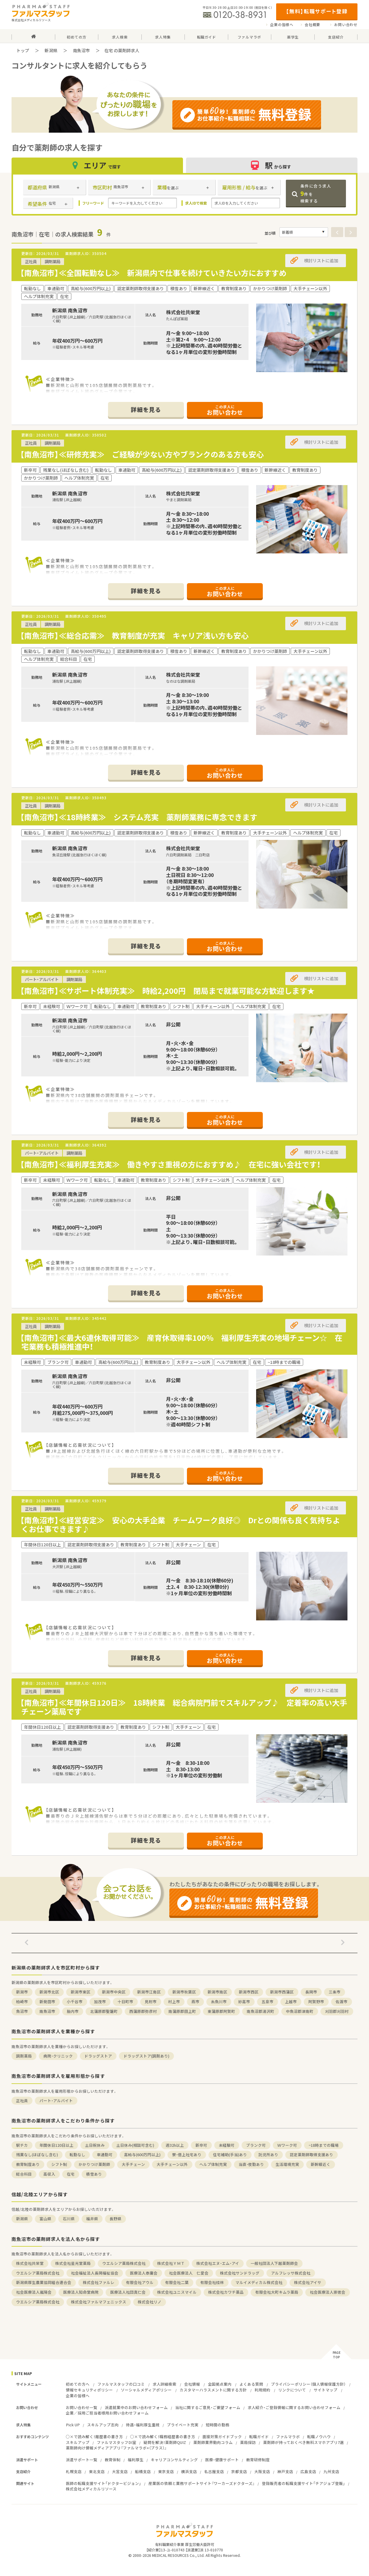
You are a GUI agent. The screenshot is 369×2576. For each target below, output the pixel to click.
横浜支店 (189, 2471)
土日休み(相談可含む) (135, 2145)
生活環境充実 (287, 2164)
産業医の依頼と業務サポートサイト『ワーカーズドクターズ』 (201, 2483)
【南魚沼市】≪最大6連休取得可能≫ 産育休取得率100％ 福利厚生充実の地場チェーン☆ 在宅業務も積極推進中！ (181, 1342)
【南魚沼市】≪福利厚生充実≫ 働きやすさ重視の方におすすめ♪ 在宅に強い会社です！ (170, 1164)
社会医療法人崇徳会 (327, 2292)
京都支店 (239, 2471)
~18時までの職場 (324, 2145)
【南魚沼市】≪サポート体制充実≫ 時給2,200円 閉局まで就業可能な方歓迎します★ (167, 990)
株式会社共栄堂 (30, 2263)
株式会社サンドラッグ (239, 2273)
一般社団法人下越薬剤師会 (274, 2263)
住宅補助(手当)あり (230, 2154)
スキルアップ (78, 2442)
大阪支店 (262, 2471)
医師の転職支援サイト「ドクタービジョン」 (103, 2483)
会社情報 (192, 2384)
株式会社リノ (149, 2302)
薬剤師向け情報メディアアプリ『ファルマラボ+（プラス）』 (116, 2448)
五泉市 (267, 2001)
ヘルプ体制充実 (213, 2164)
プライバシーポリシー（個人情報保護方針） (308, 2384)
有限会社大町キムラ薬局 (276, 2292)
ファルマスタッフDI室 (116, 2442)
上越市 (291, 2001)
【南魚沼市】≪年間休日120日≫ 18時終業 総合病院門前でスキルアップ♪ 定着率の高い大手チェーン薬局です (183, 1707)
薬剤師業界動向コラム (213, 2442)
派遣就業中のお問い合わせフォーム (136, 2407)
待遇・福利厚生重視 (143, 2425)
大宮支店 (120, 2471)
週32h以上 (175, 2145)
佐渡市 (341, 2001)
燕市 (195, 2001)
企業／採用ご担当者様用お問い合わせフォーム (107, 2413)
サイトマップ (325, 2390)
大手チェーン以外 (172, 2164)
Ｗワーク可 (287, 2145)
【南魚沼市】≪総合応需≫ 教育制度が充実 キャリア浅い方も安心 (138, 635)
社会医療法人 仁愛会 (188, 2273)
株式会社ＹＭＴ (171, 2263)
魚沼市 (22, 2011)
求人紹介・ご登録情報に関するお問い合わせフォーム (294, 2407)
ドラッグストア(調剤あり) (146, 2056)
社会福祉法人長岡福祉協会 (94, 2273)
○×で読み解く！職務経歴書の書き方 (162, 2436)
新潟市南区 (217, 1992)
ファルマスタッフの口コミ (121, 2384)
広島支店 (308, 2471)
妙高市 (244, 2001)
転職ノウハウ (319, 2436)
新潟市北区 (49, 1992)
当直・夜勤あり (251, 2164)
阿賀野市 (316, 2001)
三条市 (334, 1992)
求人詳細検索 (164, 2384)
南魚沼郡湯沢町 (260, 2011)
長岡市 (311, 1992)
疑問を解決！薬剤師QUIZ (165, 2442)
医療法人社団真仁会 (128, 2292)
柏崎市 (22, 2001)
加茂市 (100, 2001)
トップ (22, 50)
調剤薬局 (24, 2056)
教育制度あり (28, 2164)
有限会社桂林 (212, 2282)
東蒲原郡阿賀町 (221, 2011)
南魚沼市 (81, 50)
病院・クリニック (58, 2056)
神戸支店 (285, 2471)
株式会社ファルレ (98, 2282)
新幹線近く (320, 2164)
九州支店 (331, 2471)
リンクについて (292, 2390)
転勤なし (77, 2154)
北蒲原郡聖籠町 (104, 2011)
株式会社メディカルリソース (91, 2489)
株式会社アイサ (307, 2282)
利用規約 (262, 2390)
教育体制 (112, 2459)
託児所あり (268, 2154)
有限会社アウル (140, 2282)
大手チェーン (133, 2164)
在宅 (71, 2174)
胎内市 (73, 2011)
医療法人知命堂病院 (81, 2292)
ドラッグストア (98, 2056)
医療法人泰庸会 (143, 2273)
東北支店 (97, 2471)
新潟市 (22, 1992)
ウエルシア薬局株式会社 (124, 2263)
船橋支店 (143, 2471)
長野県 (115, 2218)
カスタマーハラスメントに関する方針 (213, 2390)
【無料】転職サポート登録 (316, 11)
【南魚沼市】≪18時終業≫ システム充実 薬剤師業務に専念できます (142, 817)
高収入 (49, 2174)
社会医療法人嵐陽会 (34, 2292)
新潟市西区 (249, 1992)
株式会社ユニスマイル (177, 2292)
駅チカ (22, 2145)
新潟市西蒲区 (282, 1992)
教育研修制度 (258, 2459)
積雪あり (94, 2174)
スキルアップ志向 (103, 2425)
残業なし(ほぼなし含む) (37, 2154)
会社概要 (312, 24)
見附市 (151, 2001)
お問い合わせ (345, 24)
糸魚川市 (219, 2001)
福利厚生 (136, 2459)
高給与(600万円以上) (142, 2154)
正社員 (22, 2100)
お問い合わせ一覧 (81, 2407)
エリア (97, 165)
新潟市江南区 (149, 1992)
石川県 (69, 2218)
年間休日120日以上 (56, 2145)
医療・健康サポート (222, 2459)
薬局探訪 (248, 2442)
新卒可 (201, 2145)
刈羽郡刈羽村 (337, 2011)
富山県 (45, 2218)
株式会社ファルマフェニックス (98, 2302)
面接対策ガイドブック (222, 2436)
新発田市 (47, 2001)
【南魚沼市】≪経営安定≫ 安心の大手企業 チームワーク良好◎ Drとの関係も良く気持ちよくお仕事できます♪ (180, 1524)
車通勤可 (105, 2154)
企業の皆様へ (281, 24)
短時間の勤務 (217, 2425)
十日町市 (125, 2001)
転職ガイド (259, 2436)
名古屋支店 (214, 2471)
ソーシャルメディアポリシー (146, 2390)
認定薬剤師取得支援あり (311, 2154)
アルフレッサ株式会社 (290, 2273)
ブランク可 (256, 2145)
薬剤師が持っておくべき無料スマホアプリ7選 (303, 2442)
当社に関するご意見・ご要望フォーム (207, 2407)
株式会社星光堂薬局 (73, 2263)
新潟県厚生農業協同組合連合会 (43, 2282)
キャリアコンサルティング (174, 2459)
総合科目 (24, 2174)
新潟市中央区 (114, 1992)
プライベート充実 (182, 2425)
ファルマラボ (288, 2436)
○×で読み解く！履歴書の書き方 (94, 2436)
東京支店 (166, 2471)
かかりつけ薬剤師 (94, 2164)
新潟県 (51, 50)
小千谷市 (75, 2001)
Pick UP (73, 2425)
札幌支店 (74, 2471)
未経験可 (227, 2145)
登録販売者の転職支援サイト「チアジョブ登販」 (303, 2483)
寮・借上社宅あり (186, 2154)
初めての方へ (78, 2384)
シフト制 (59, 2164)
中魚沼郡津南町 (299, 2011)
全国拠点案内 (220, 2384)
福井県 (92, 2218)
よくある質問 (251, 2384)
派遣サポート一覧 (81, 2459)
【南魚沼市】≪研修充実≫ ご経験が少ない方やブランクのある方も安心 (142, 454)
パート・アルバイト (56, 2100)
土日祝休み (95, 2145)
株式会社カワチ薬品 (226, 2292)
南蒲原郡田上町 (182, 2011)
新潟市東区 (80, 1992)
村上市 (174, 2001)
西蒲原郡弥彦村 (143, 2011)
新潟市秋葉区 (184, 1992)
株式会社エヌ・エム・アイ (217, 2263)
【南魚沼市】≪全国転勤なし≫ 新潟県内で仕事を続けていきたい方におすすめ (157, 272)
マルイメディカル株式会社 (259, 2282)
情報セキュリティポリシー (89, 2390)
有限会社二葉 (177, 2282)
